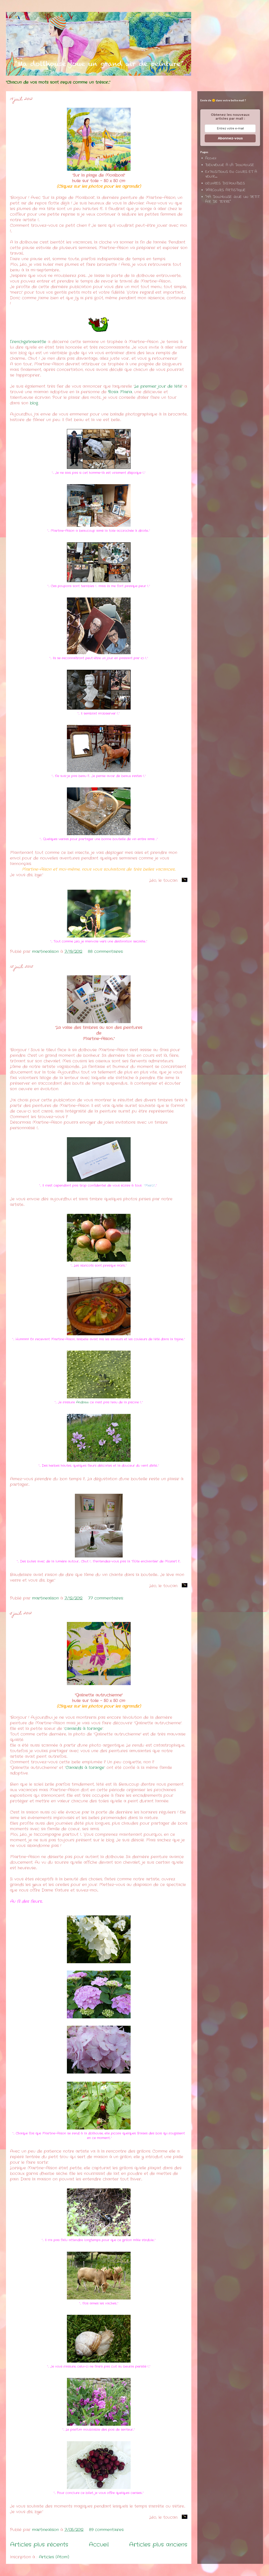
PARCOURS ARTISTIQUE (225, 190)
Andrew (82, 1402)
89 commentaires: (107, 2530)
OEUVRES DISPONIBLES (225, 183)
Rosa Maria (120, 392)
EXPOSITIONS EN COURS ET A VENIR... (231, 174)
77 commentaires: (106, 1598)
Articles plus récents (39, 2545)
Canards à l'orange (85, 1767)
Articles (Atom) (54, 2557)
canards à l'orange (83, 1728)
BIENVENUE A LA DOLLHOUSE (229, 165)
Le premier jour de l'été (158, 386)
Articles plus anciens (158, 2545)
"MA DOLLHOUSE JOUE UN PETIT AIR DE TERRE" (232, 199)
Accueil (99, 2545)
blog (34, 403)
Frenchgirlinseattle (28, 342)
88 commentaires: (106, 951)
